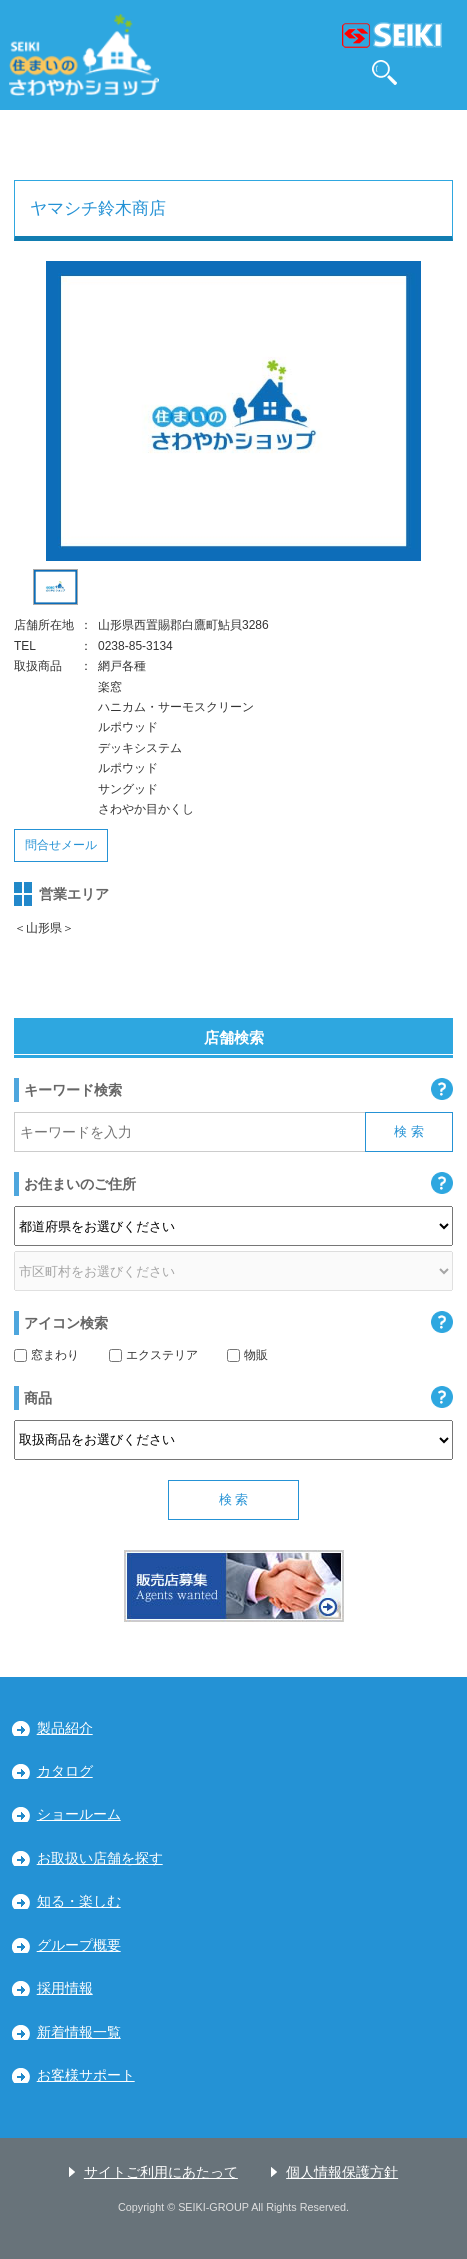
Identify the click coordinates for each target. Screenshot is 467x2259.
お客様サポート (86, 2075)
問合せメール (61, 845)
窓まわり (46, 1355)
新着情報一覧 (79, 2032)
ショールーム (79, 1814)
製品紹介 (65, 1728)
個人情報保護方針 (342, 2172)
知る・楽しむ (79, 1901)
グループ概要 (79, 1945)
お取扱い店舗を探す (100, 1858)
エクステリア (153, 1355)
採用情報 (65, 1988)
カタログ (65, 1771)
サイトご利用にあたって (161, 2172)
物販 (247, 1355)
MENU (440, 72)
